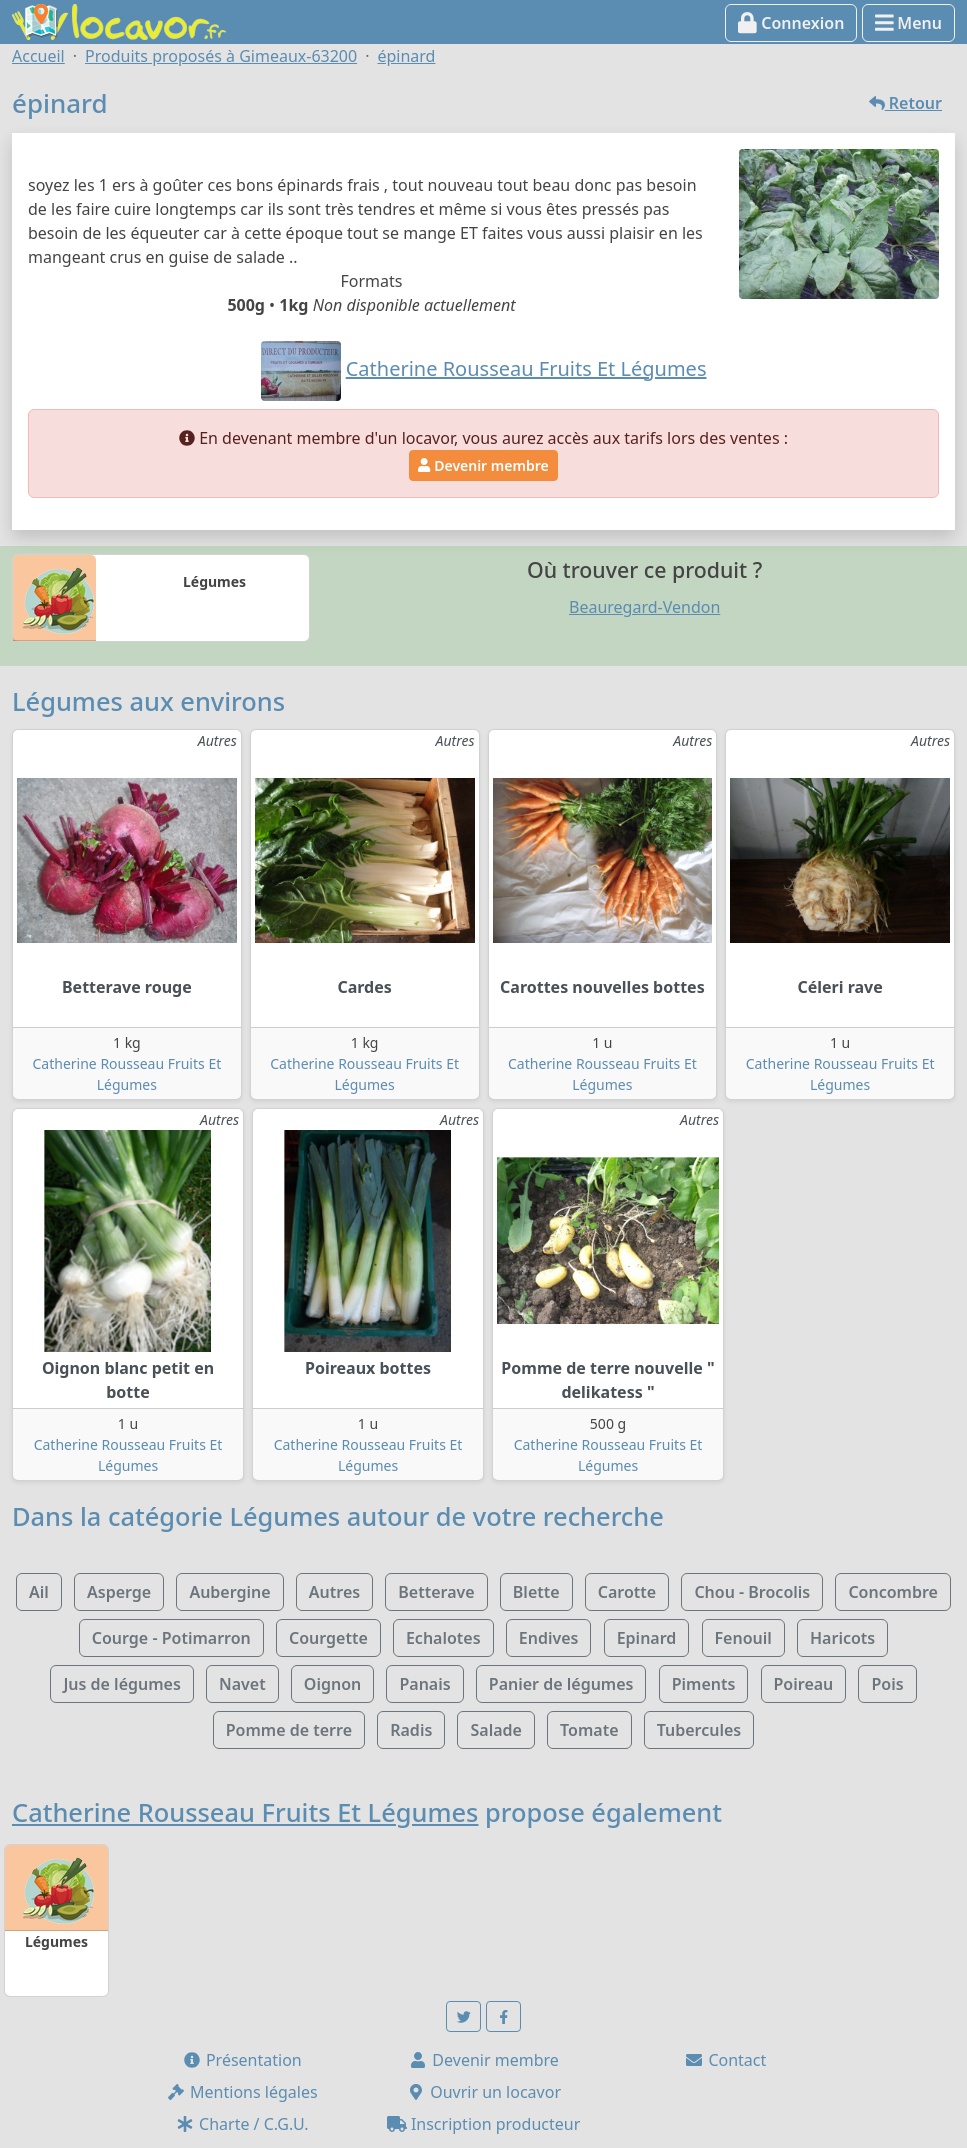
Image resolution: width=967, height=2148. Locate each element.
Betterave (436, 1592)
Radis (411, 1730)
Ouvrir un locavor (483, 2092)
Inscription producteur (484, 2124)
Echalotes (443, 1638)
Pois (887, 1684)
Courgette (328, 1638)
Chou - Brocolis (752, 1592)
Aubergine (229, 1592)
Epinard (647, 1638)
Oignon (332, 1684)
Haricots (842, 1638)
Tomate (589, 1730)
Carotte (627, 1592)
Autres (334, 1592)
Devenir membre (483, 465)
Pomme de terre (289, 1730)
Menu (908, 23)
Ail (39, 1592)
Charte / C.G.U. (242, 2124)
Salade (495, 1730)
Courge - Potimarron (171, 1638)
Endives (549, 1638)
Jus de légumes (121, 1684)
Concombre (893, 1592)
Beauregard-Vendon (644, 607)
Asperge (119, 1592)
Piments (704, 1684)
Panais (424, 1684)
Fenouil (743, 1638)
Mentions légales (242, 2092)
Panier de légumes (561, 1684)
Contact (725, 2060)
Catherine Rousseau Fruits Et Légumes (245, 1812)
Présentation (242, 2060)
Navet (242, 1684)
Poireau (804, 1684)
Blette (536, 1592)
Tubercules (699, 1730)
